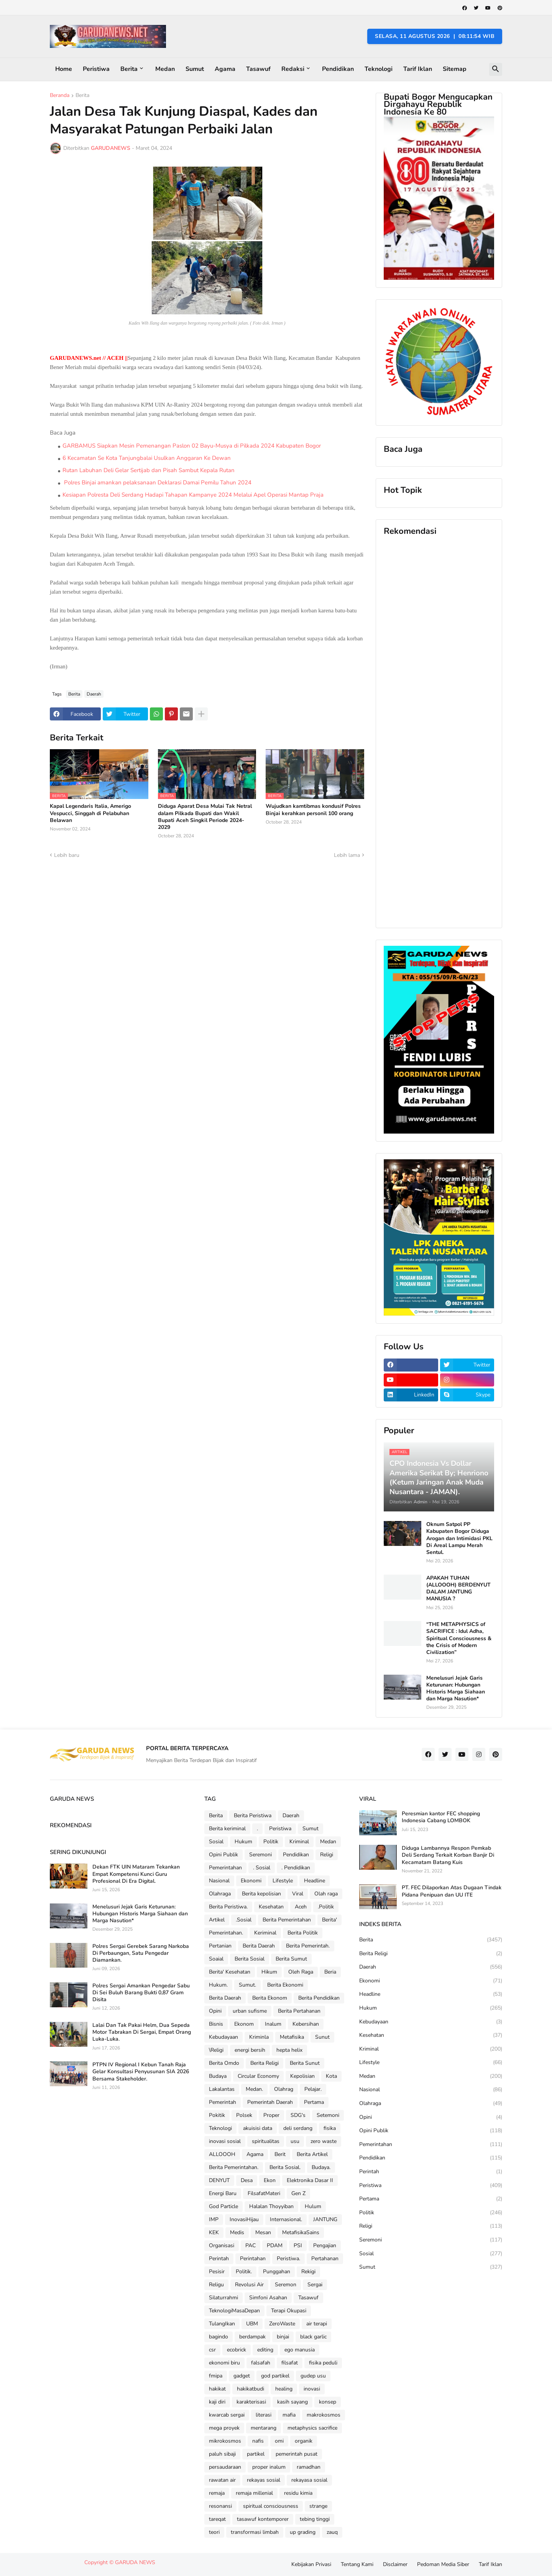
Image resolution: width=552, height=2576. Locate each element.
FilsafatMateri (264, 2193)
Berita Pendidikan (319, 1998)
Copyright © (99, 2562)
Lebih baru (66, 855)
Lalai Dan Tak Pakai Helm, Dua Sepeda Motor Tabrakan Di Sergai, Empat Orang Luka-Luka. (141, 2032)
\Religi (216, 2050)
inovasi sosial (225, 2141)
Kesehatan (271, 1906)
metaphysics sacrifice (312, 2428)
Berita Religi (264, 2063)
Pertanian (220, 1945)
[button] (495, 69)
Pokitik (217, 2115)
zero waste (323, 2141)
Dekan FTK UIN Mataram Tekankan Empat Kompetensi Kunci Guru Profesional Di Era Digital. (136, 1874)
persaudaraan (225, 2467)
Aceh (301, 1906)
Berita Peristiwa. (228, 1906)
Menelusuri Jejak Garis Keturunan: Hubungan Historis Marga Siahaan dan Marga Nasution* (455, 1689)
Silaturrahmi (223, 2297)
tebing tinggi (315, 2519)
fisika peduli (323, 2362)
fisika (330, 2128)
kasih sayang (292, 2401)
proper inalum (269, 2467)
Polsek (244, 2115)
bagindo (218, 2336)
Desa (247, 2180)
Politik (270, 1841)
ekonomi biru (224, 2362)
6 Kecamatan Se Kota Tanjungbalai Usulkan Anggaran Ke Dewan (146, 458)
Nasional (219, 1880)
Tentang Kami (357, 2564)
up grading (302, 2532)
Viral (297, 1893)
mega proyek (224, 2428)
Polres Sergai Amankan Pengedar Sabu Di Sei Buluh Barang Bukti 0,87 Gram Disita (141, 1992)
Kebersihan (305, 2024)
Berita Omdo (224, 2063)
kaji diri (217, 2401)
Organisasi (221, 2245)
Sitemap (455, 69)
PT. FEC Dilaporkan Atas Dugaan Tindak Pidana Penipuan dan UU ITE (451, 1891)
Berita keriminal (227, 1828)
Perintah (219, 2258)
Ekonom (244, 2024)
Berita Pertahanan (299, 2011)
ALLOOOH (222, 2154)
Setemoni (328, 2115)
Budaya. (321, 2167)
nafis (258, 2441)
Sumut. (247, 1985)
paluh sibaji (222, 2454)
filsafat (289, 2362)
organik (303, 2441)
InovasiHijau (244, 2219)
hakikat (217, 2388)
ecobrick (236, 2349)
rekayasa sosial (309, 2480)
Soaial (216, 1958)
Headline (314, 1880)
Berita (129, 69)
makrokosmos (323, 2414)
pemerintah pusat (296, 2454)
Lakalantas (222, 2089)
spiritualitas (265, 2141)
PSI (298, 2245)
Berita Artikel (312, 2154)
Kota (331, 2076)
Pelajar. (313, 2089)
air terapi (316, 2323)
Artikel (217, 1919)
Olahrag (283, 2089)
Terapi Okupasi (288, 2310)
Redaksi (292, 69)
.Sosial (243, 1919)
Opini (215, 2011)
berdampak (252, 2336)
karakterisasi (251, 2401)
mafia (289, 2414)
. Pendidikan (295, 1867)
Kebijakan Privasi (311, 2564)
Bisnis (216, 2024)
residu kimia (298, 2493)
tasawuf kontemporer (263, 2519)
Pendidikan (338, 69)
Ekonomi (251, 1880)
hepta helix (289, 2050)
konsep (327, 2401)
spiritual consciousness (270, 2506)
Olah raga (326, 1893)
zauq (332, 2532)
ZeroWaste (282, 2323)
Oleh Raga (300, 1971)
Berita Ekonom (269, 1998)
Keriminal (265, 1932)
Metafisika (292, 2037)
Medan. (254, 2089)
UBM (252, 2323)
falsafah (260, 2362)
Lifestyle (283, 1880)
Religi (326, 1854)
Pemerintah (222, 2102)
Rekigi (308, 2271)
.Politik (326, 1906)
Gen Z (298, 2193)
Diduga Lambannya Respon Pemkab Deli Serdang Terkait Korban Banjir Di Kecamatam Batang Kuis (448, 1855)
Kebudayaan (223, 2037)
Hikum (269, 1971)
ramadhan (308, 2467)
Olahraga (220, 1893)
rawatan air (222, 2480)
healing (283, 2388)
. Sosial (261, 1867)
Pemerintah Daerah (270, 2102)
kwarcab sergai (227, 2414)
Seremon (285, 2284)
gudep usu (313, 2375)
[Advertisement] (439, 732)
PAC (250, 2245)
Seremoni (260, 1854)
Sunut (322, 2037)
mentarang (263, 2428)
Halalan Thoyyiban (271, 2206)
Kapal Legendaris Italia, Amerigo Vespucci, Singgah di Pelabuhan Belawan (90, 813)
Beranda (59, 96)
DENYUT (219, 2180)
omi (279, 2441)
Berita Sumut (291, 1958)
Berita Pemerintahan (287, 1919)
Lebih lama (347, 855)
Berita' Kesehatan (229, 1971)
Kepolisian (302, 2076)
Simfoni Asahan (268, 2297)
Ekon (270, 2180)
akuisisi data (257, 2128)
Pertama (314, 2102)
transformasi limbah (255, 2532)
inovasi (312, 2388)
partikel (255, 2454)
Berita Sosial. (285, 2167)
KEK (214, 2232)
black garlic (313, 2336)
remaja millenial (254, 2493)
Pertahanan (324, 2258)
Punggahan (276, 2271)
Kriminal (299, 1841)
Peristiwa (96, 69)
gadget (241, 2375)
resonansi (220, 2506)
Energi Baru (223, 2193)
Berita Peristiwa (252, 1815)
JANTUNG (325, 2219)
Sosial (216, 1841)
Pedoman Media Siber (443, 2564)
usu (295, 2141)
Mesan (263, 2232)
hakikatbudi (250, 2388)
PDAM (275, 2245)
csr (212, 2349)
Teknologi (379, 69)
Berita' (329, 1919)
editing (265, 2349)
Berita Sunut (305, 2063)
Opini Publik (223, 1854)
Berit (280, 2154)
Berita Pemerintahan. (233, 2167)
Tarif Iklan (417, 69)
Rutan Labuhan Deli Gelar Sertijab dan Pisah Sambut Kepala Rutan (148, 470)
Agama (225, 69)
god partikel (275, 2375)
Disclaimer (395, 2564)
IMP (214, 2219)
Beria (330, 1971)
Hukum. (218, 1985)
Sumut (195, 69)
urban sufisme (250, 2011)
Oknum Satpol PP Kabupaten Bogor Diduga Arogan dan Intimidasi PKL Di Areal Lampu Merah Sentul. (459, 1538)
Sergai (314, 2284)
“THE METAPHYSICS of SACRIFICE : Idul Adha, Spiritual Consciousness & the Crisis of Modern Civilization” (458, 1638)
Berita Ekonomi (285, 1985)
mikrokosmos (225, 2441)
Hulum (313, 2206)
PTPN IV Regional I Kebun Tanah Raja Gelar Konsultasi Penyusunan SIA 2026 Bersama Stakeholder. (140, 2071)
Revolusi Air (249, 2284)
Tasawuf (258, 69)
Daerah (94, 694)
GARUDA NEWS (135, 2562)
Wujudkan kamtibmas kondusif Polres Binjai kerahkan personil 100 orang (313, 810)
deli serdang (297, 2128)
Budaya (218, 2076)
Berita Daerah (259, 1945)
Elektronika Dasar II (310, 2180)
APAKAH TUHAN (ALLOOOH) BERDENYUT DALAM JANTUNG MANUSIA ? (458, 1589)
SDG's (298, 2115)
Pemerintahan (225, 1867)
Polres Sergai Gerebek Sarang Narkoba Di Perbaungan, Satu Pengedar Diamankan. (140, 1953)
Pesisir (217, 2271)
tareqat (217, 2519)
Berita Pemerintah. (308, 1945)
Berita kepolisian (261, 1893)
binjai (283, 2336)
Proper (271, 2115)
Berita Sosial (249, 1958)
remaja (217, 2493)
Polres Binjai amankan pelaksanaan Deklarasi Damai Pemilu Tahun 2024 (156, 482)
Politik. (244, 2271)
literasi (263, 2414)
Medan (165, 69)
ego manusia (299, 2349)
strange (318, 2506)
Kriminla (259, 2037)
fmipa (215, 2375)
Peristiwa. (288, 2258)
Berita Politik (303, 1932)
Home (63, 69)
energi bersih (250, 2050)
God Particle (223, 2206)
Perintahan (253, 2258)
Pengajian (324, 2245)
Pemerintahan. (226, 1932)
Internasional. (286, 2219)
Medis (237, 2232)
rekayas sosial (263, 2480)
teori (214, 2532)
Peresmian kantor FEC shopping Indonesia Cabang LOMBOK (441, 1817)
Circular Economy (258, 2076)
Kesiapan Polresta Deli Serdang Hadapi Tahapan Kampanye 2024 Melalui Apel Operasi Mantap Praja (193, 495)
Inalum (273, 2024)
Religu (216, 2284)
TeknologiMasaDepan (234, 2310)
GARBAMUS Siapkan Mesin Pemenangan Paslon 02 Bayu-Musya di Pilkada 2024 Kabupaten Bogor (191, 446)
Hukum (243, 1841)
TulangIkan (222, 2323)
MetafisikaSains (300, 2232)
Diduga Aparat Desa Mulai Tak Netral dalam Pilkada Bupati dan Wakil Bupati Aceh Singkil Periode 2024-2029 (205, 817)
